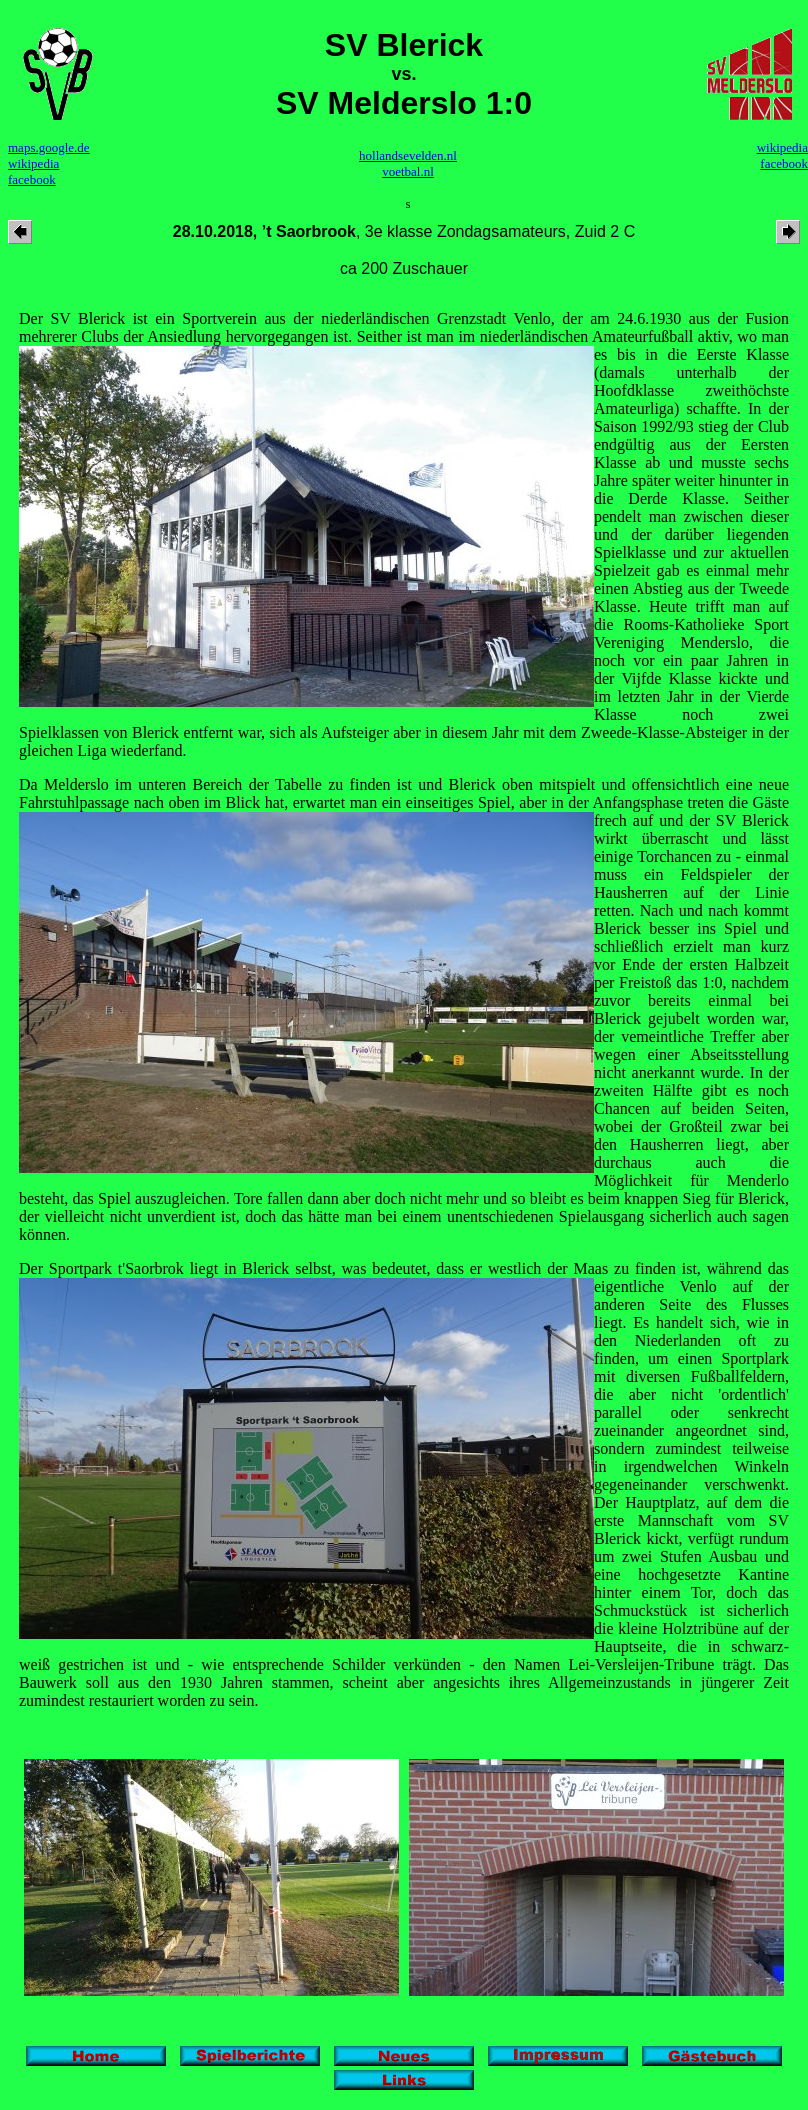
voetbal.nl (408, 171)
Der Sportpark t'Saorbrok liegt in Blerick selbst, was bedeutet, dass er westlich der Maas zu (327, 1268)
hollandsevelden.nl (408, 155)
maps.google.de (49, 147)
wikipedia (33, 163)
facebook (32, 179)
